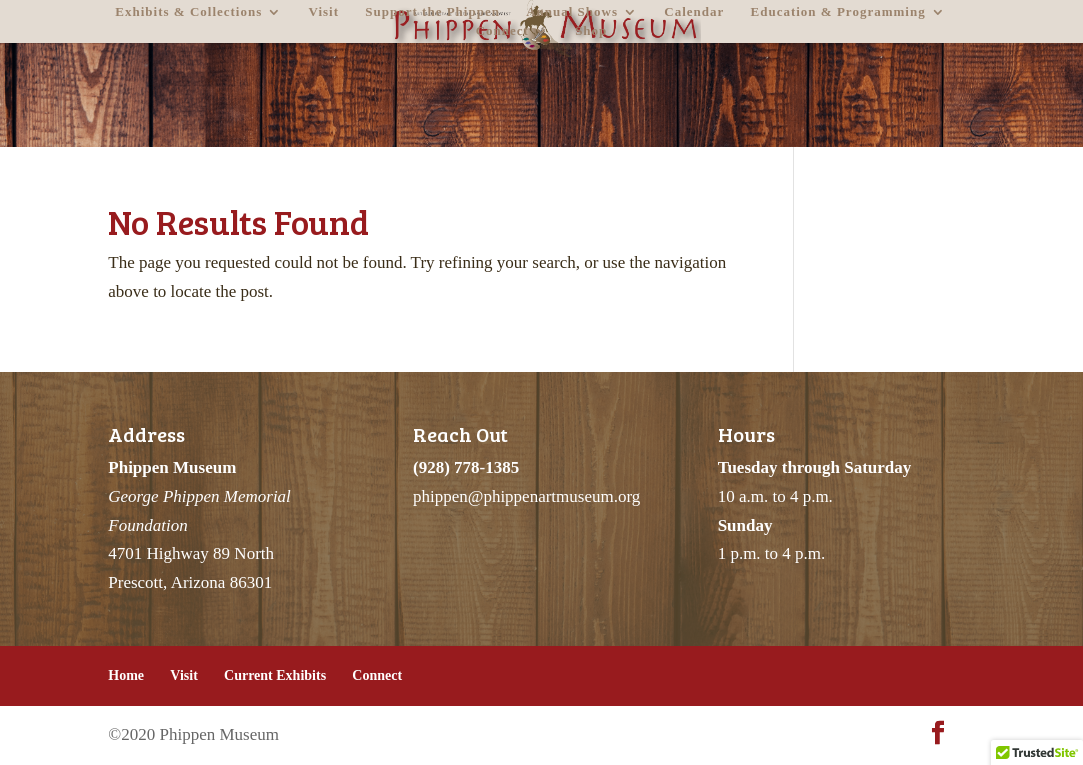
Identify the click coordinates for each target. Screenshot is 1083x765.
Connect (502, 31)
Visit (324, 12)
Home (126, 675)
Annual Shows (572, 12)
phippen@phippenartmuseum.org (526, 496)
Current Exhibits (275, 675)
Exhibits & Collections (188, 12)
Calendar (694, 12)
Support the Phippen (432, 12)
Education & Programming (838, 12)
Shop (591, 31)
